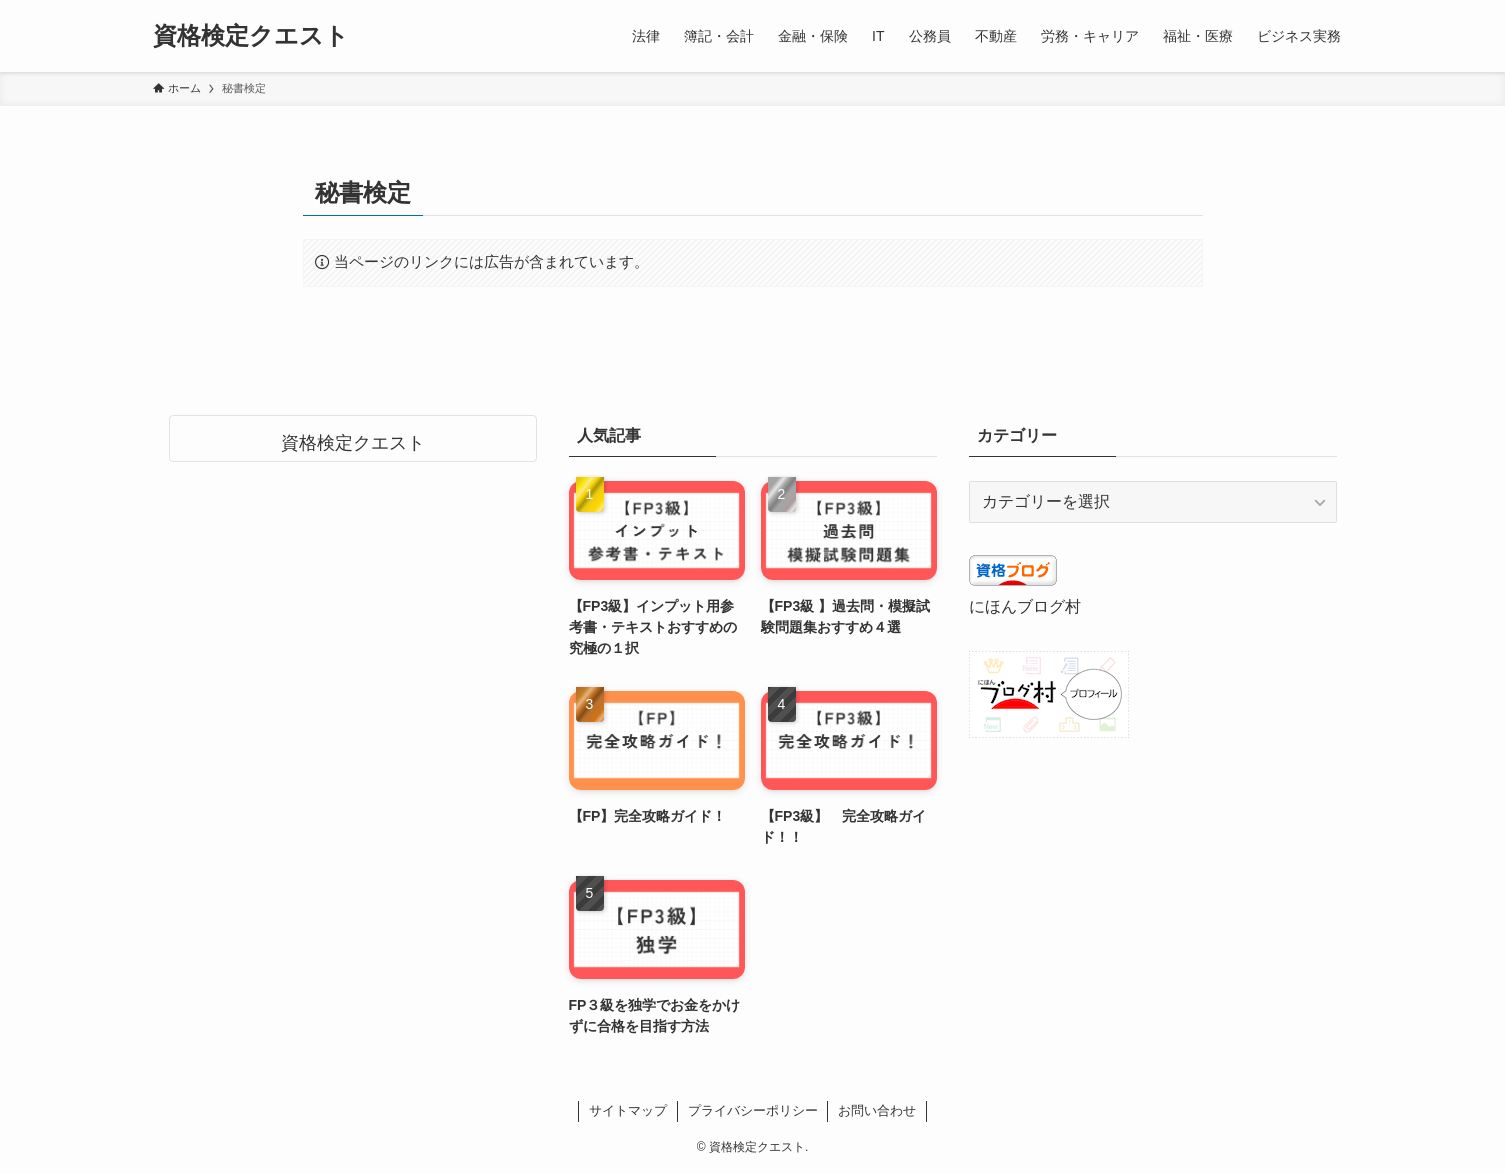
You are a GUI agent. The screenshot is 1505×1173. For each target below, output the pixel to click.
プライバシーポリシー (753, 1110)
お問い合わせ (877, 1110)
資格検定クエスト (251, 36)
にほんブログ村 (1025, 606)
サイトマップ (628, 1110)
